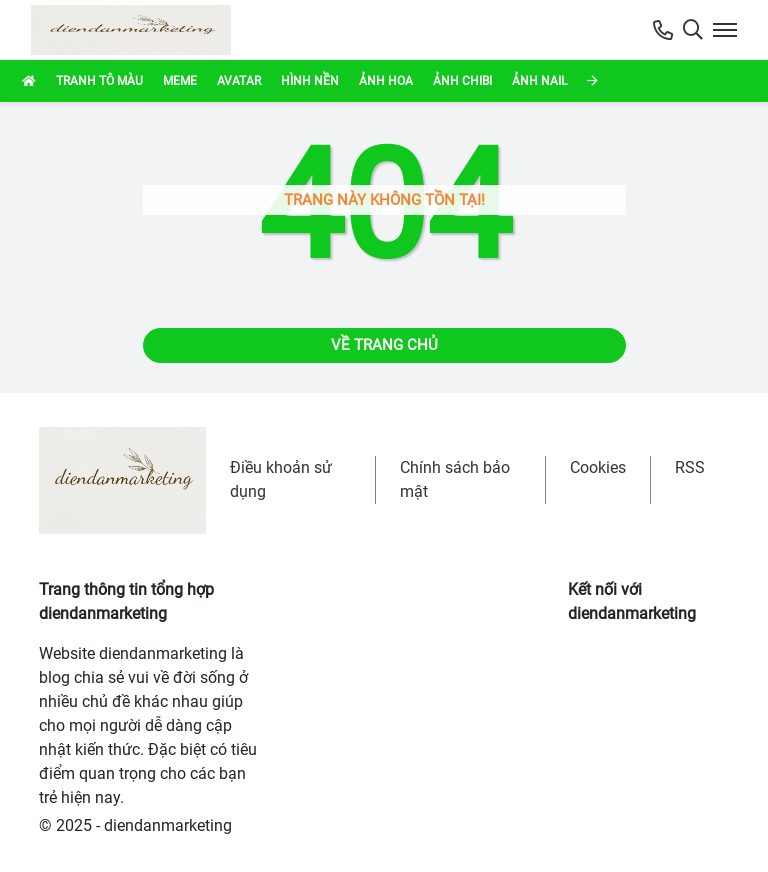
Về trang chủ (384, 345)
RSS (690, 467)
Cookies (598, 467)
